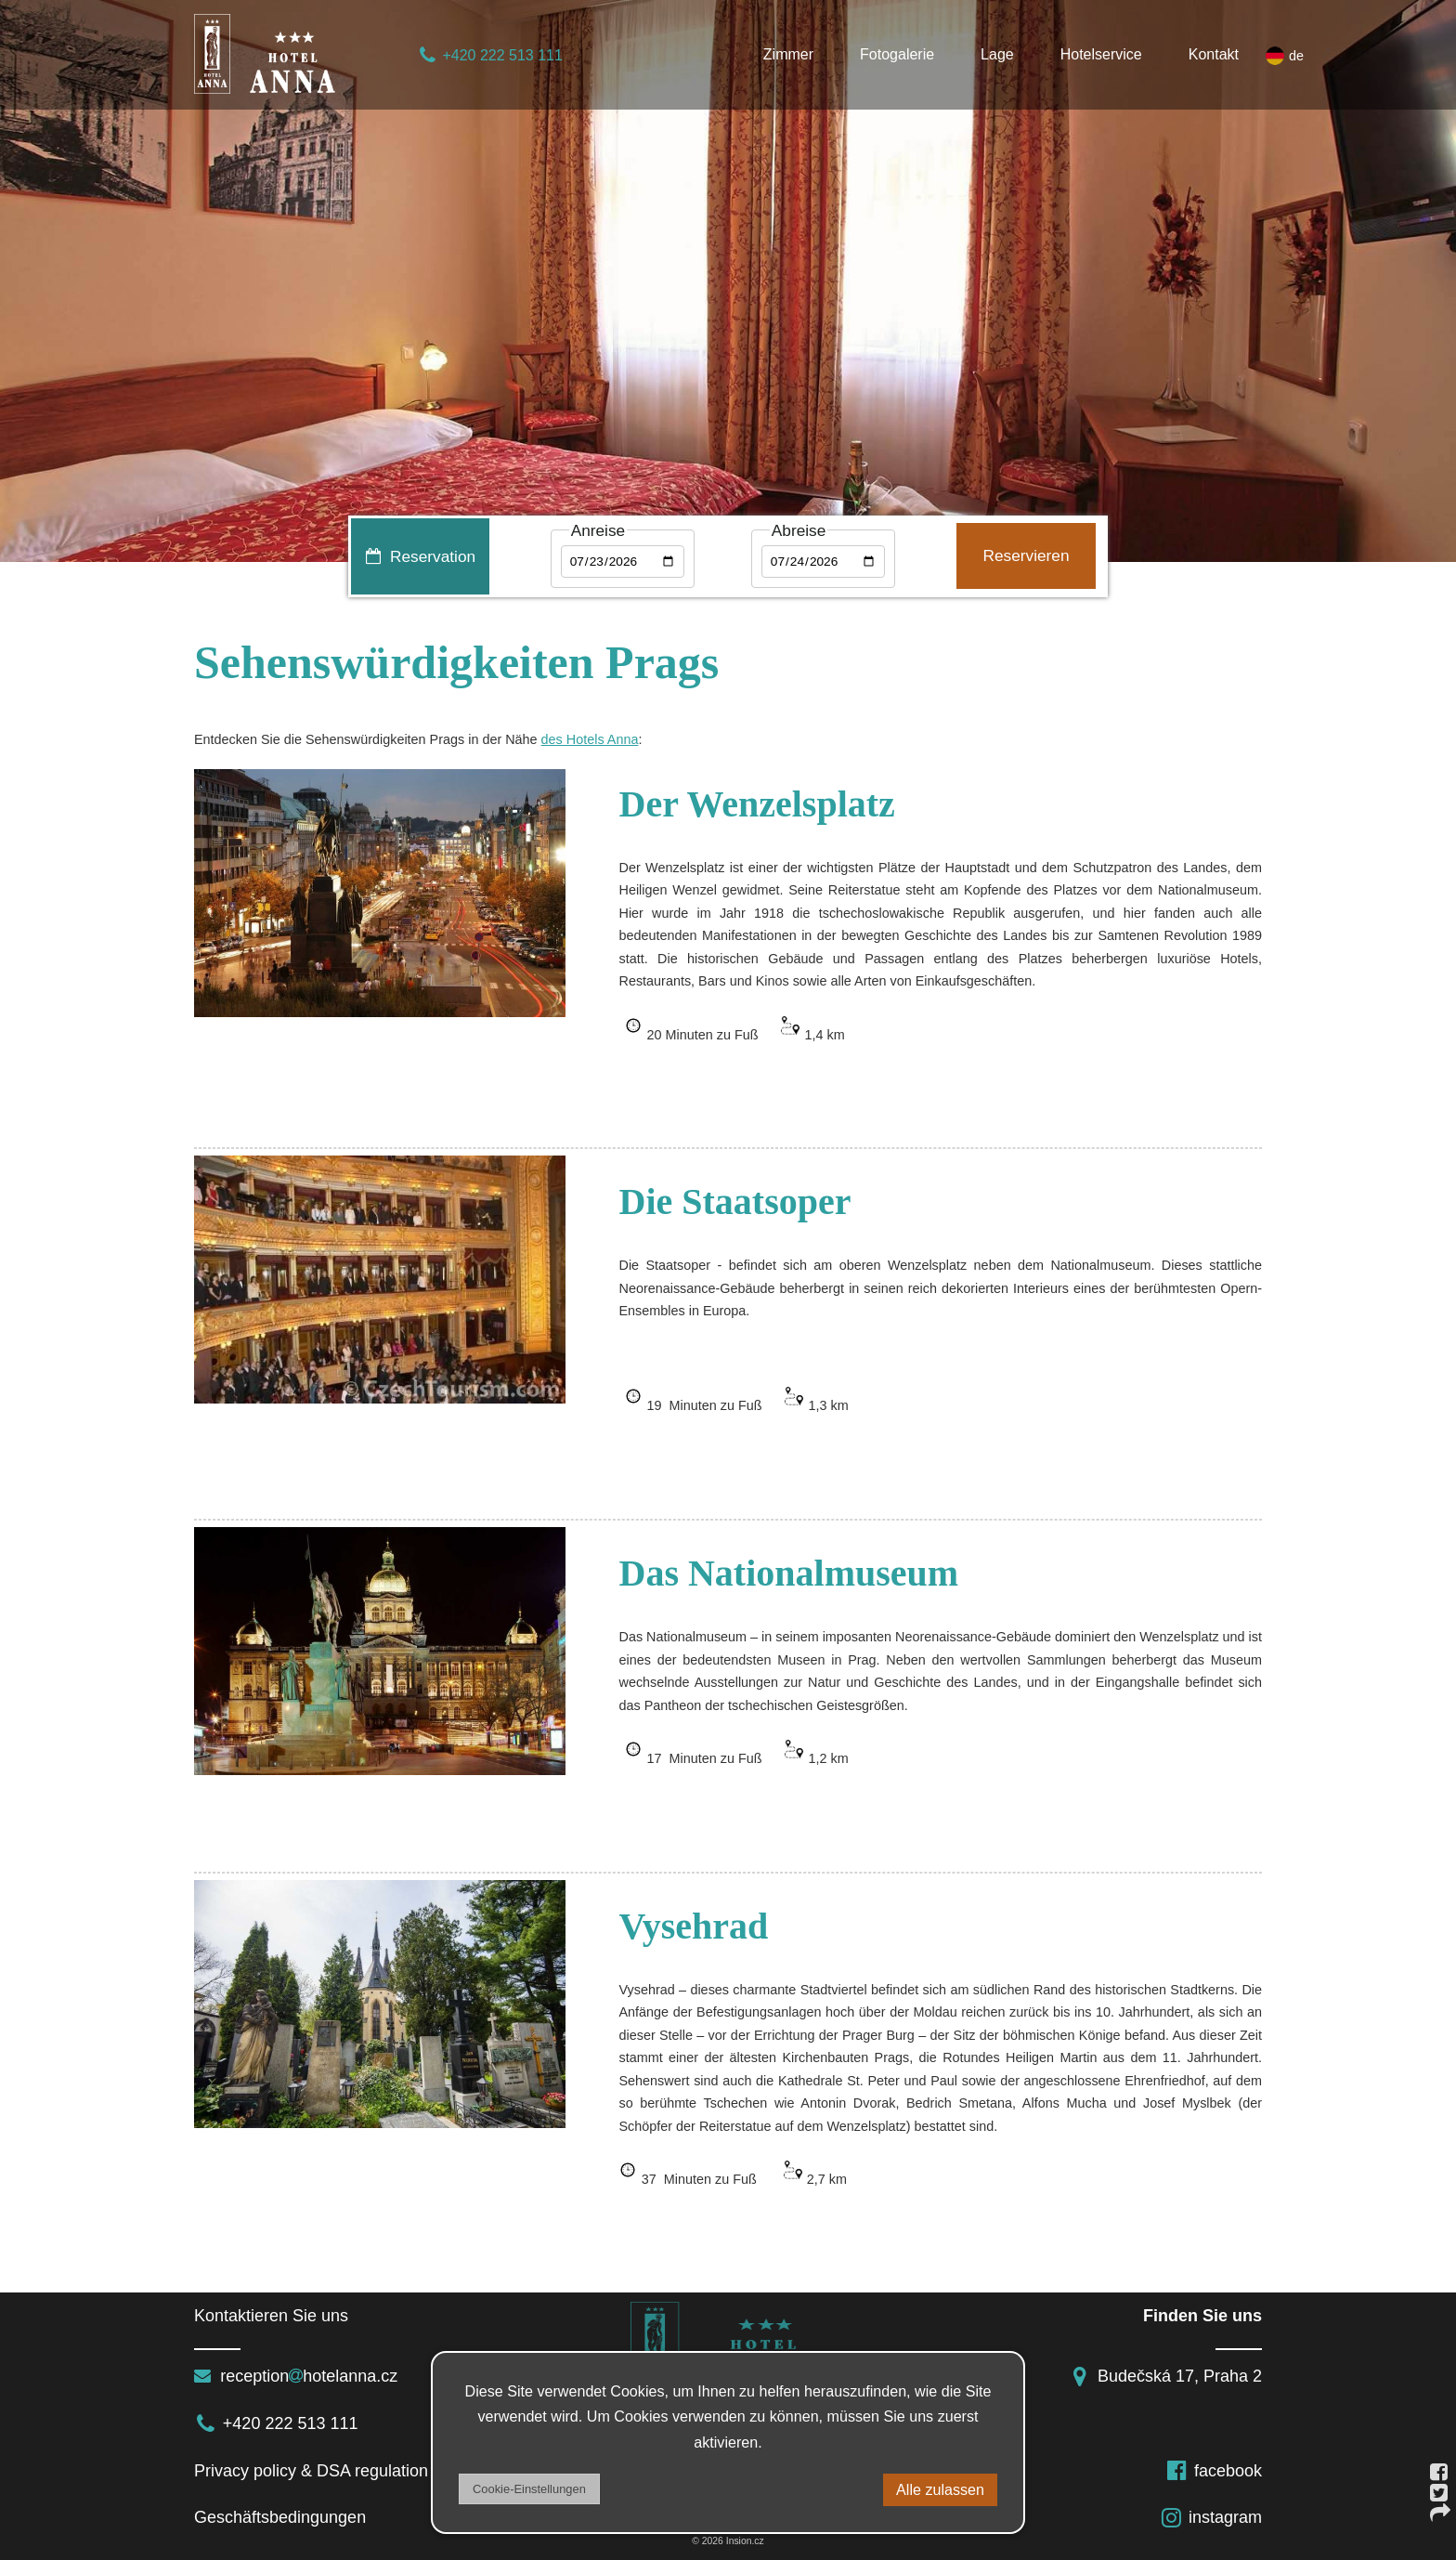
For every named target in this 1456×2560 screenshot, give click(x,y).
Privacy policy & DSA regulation (311, 2471)
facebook (1213, 2471)
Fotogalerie (897, 54)
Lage (997, 54)
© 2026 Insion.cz (727, 2541)
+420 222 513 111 (490, 55)
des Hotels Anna (590, 739)
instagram (1211, 2517)
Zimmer (788, 54)
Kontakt (1214, 54)
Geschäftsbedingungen (284, 2517)
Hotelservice (1101, 54)
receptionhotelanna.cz (295, 2376)
